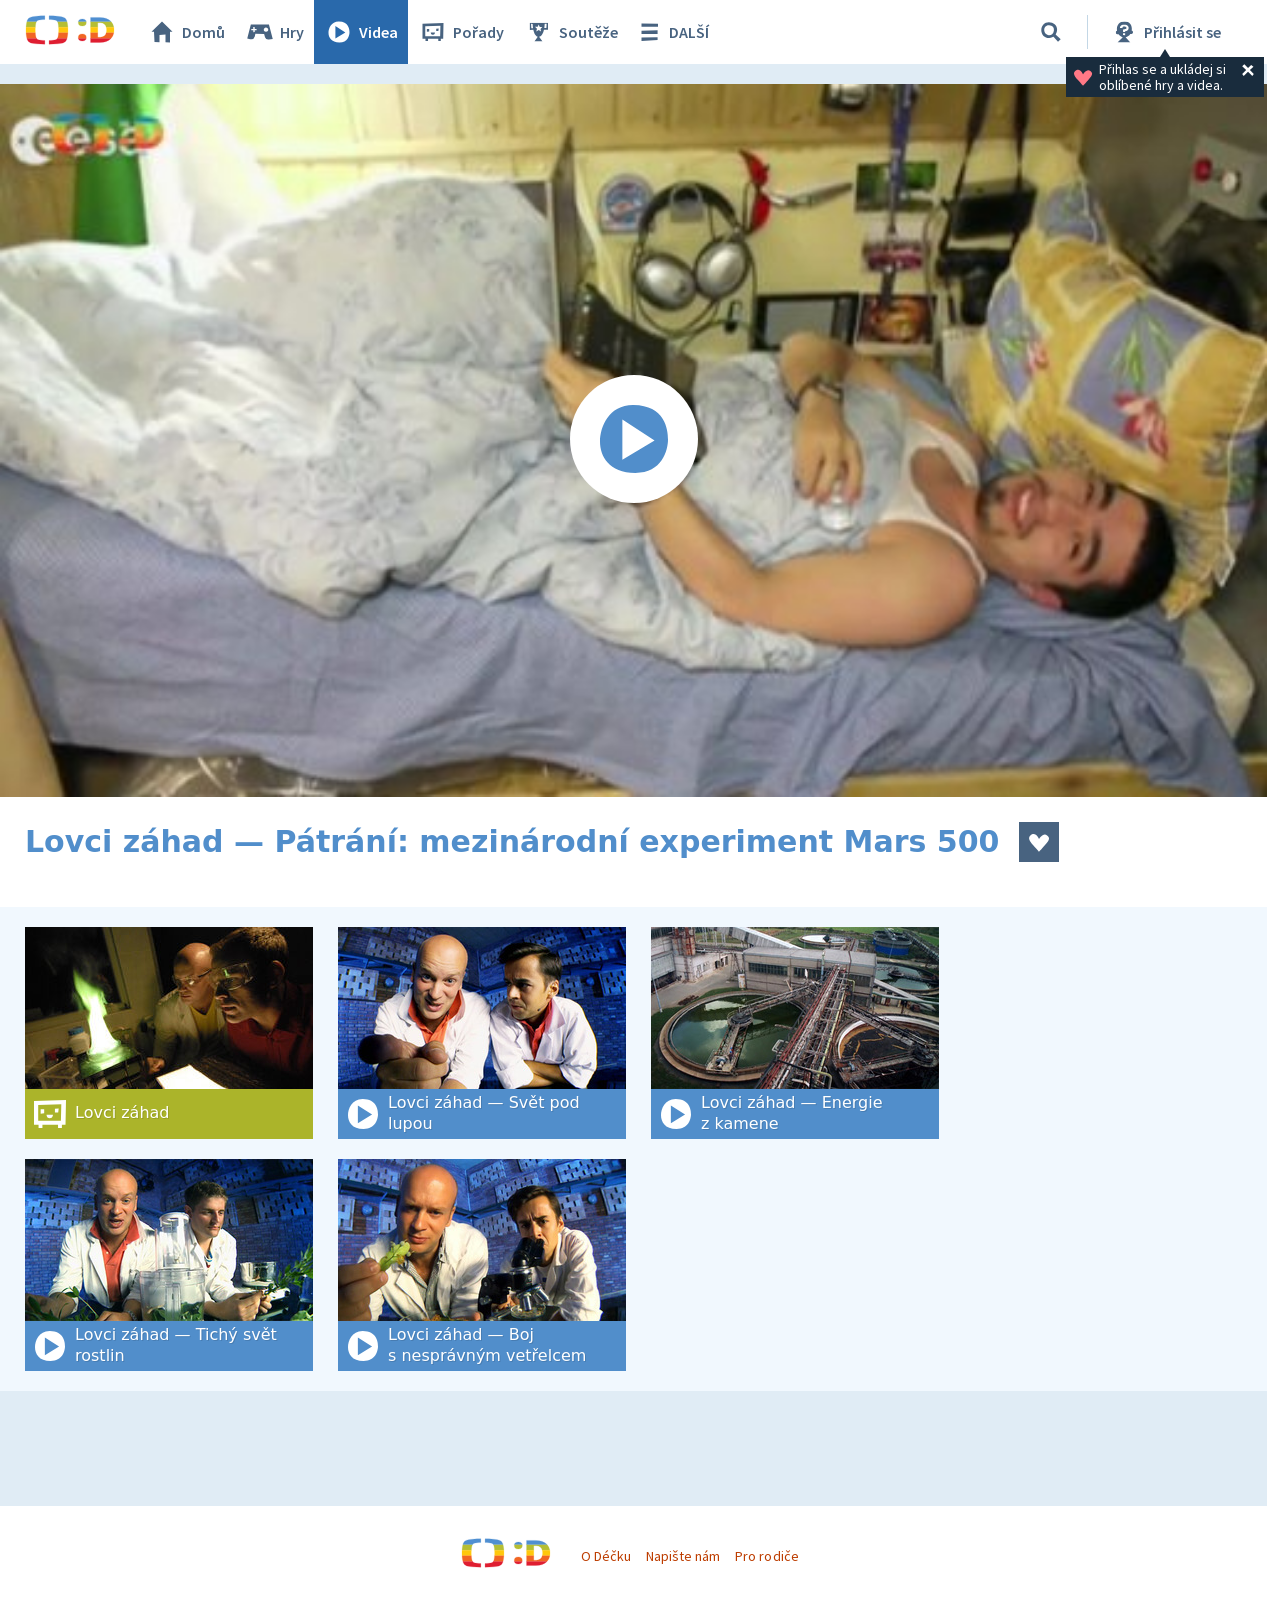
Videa (361, 32)
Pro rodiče (766, 1556)
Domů (186, 32)
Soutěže (571, 32)
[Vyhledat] (1051, 32)
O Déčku (606, 1556)
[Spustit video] (633, 440)
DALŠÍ (671, 32)
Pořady (461, 32)
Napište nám (683, 1556)
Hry (274, 32)
